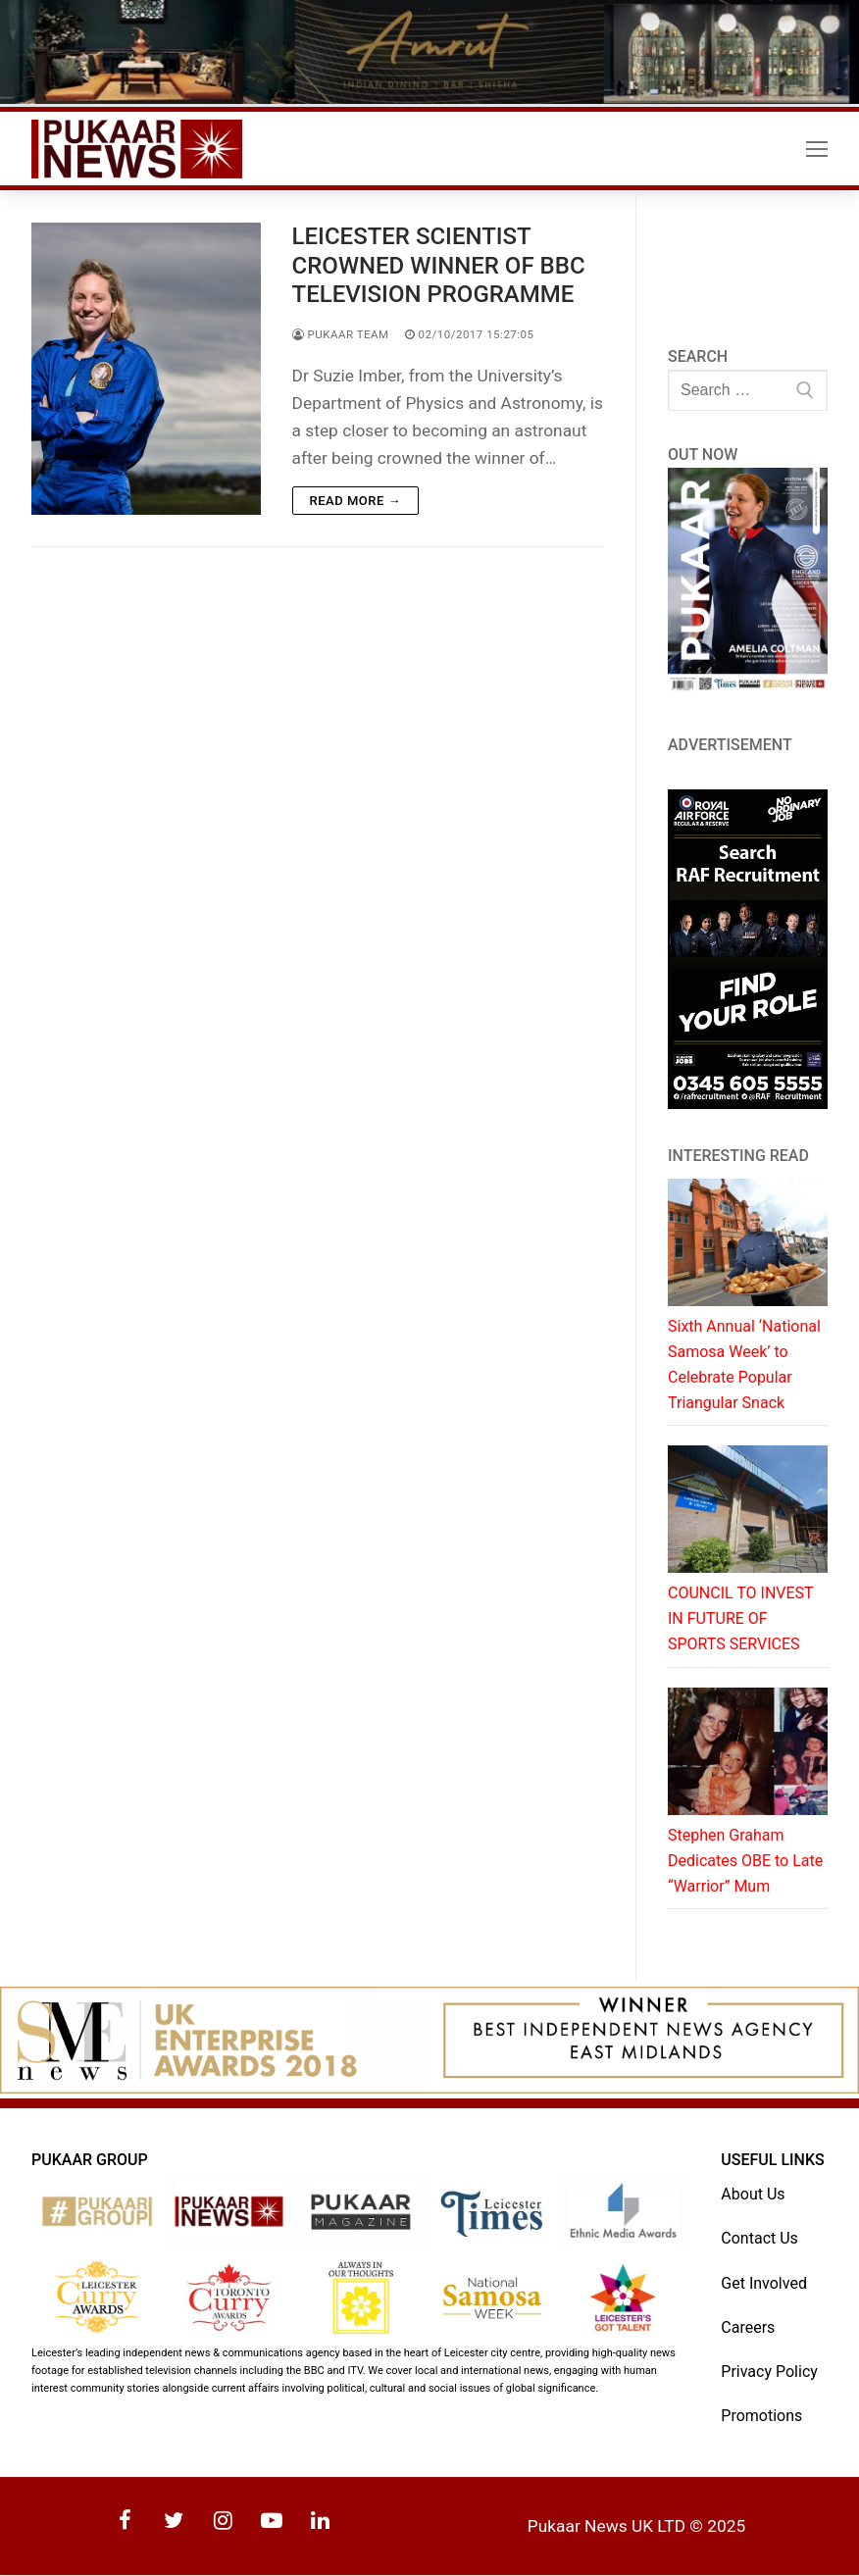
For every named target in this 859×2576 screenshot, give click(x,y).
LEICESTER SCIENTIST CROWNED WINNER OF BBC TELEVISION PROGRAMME (438, 266)
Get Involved (764, 2283)
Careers (748, 2327)
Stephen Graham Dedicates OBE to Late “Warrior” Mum (745, 1860)
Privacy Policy (769, 2371)
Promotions (761, 2415)
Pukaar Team (340, 334)
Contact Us (759, 2239)
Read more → (355, 500)
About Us (752, 2195)
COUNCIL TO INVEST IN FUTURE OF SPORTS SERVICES (740, 1619)
